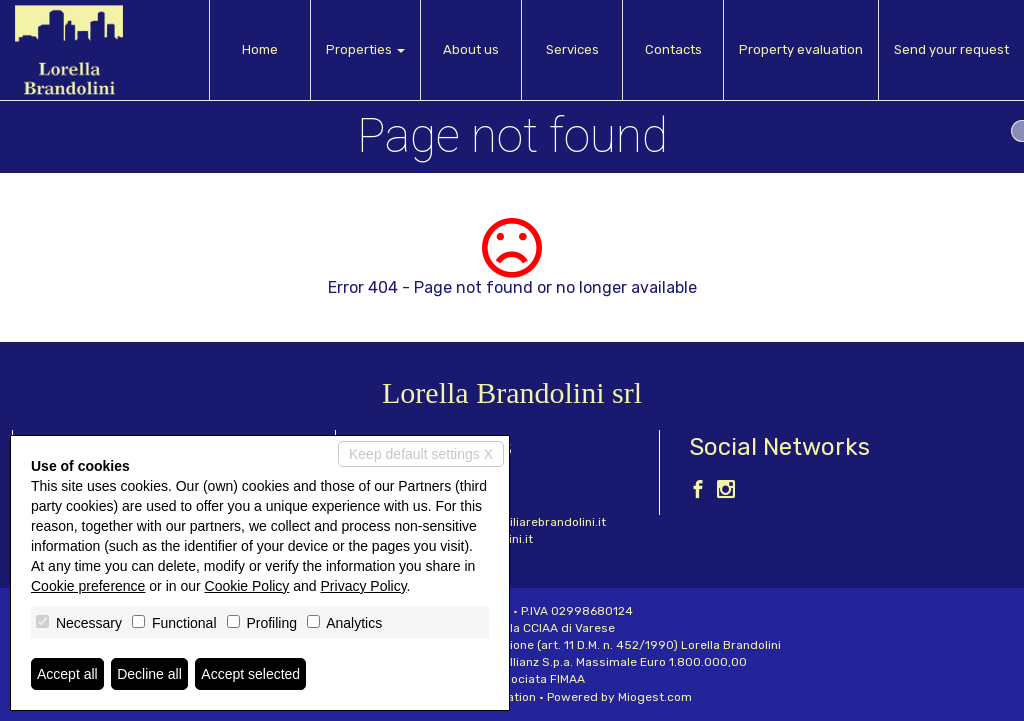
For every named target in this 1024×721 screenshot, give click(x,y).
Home (260, 49)
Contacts (673, 49)
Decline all (149, 674)
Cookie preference (88, 586)
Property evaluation (801, 49)
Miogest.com (655, 697)
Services (572, 49)
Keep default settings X (421, 454)
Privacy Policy (364, 586)
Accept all (67, 674)
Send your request (951, 49)
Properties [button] (365, 49)
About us (471, 49)
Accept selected (250, 674)
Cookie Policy (247, 586)
